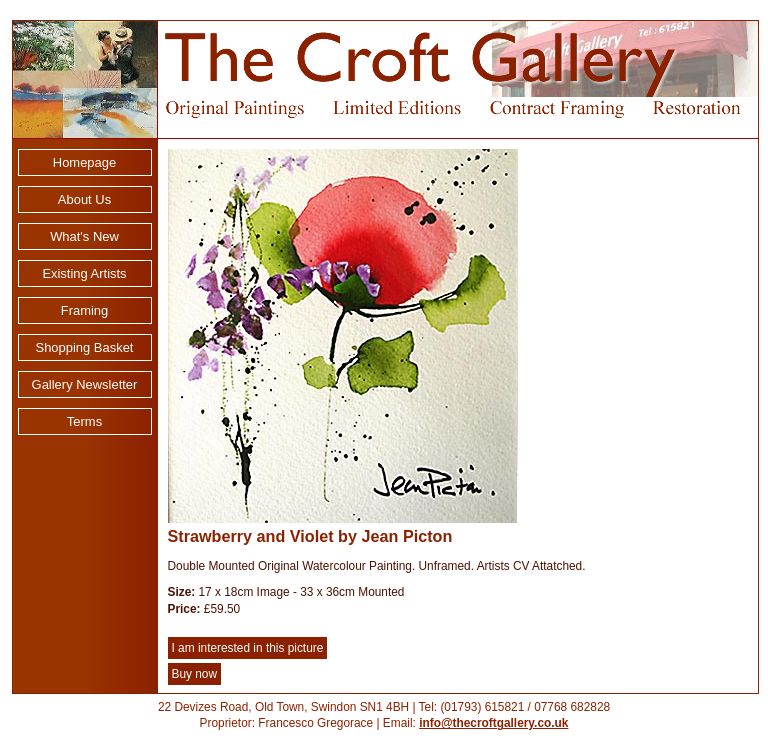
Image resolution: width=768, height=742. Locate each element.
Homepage (84, 162)
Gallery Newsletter (85, 384)
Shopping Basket (85, 347)
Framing (85, 310)
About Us (84, 199)
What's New (84, 236)
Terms (84, 421)
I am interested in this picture (248, 648)
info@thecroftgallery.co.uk (493, 723)
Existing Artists (84, 273)
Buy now (195, 674)
